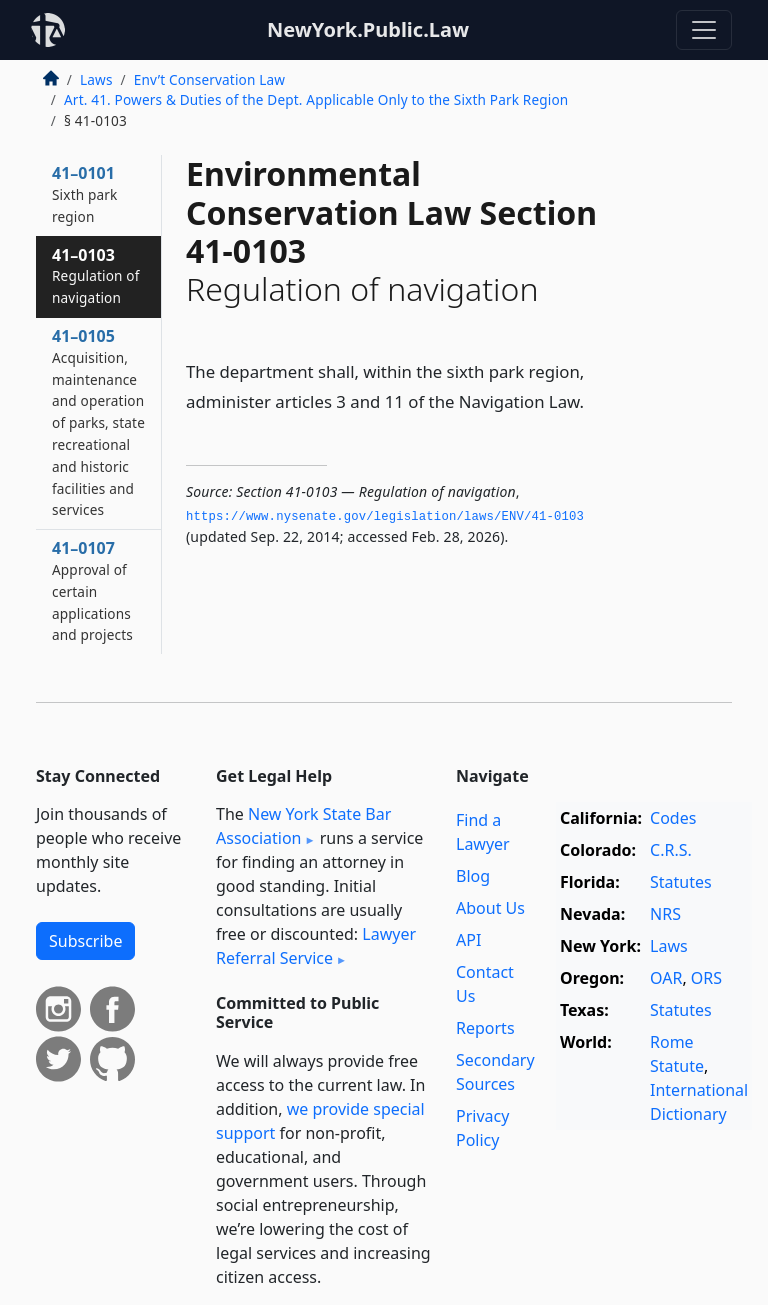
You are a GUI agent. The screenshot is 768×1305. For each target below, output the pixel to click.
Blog (473, 876)
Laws (96, 79)
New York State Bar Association (303, 826)
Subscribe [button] (85, 941)
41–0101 (84, 194)
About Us (490, 908)
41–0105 (98, 422)
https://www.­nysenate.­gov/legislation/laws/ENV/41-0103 (385, 517)
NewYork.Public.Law (368, 29)
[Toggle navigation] (704, 30)
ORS (706, 978)
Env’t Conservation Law (209, 79)
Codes (673, 818)
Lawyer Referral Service (316, 946)
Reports (485, 1028)
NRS (665, 914)
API (468, 940)
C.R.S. (671, 850)
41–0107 (92, 590)
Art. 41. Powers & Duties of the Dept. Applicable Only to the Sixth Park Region (316, 99)
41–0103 (96, 276)
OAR (666, 978)
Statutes (681, 882)
